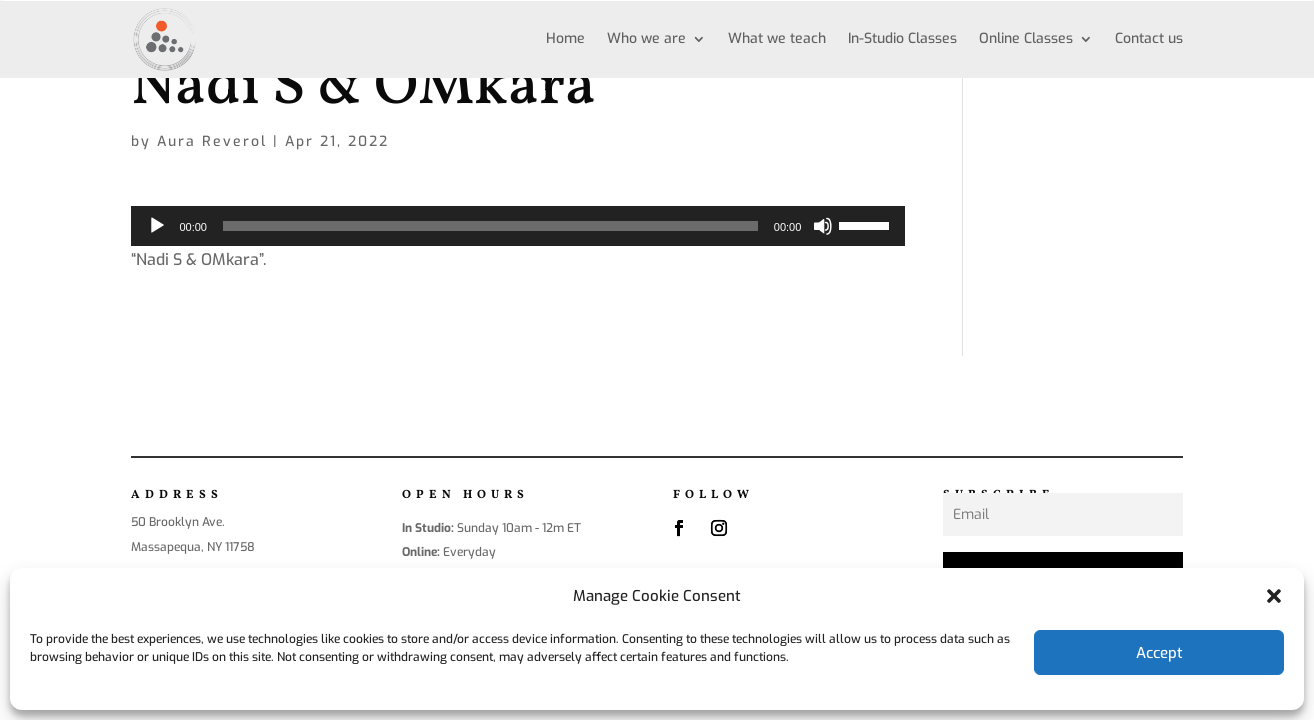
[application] (518, 226)
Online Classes (1026, 38)
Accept (1159, 653)
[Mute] (823, 226)
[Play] (157, 226)
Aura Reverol (212, 141)
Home (565, 38)
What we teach (777, 38)
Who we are (646, 38)
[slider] (490, 226)
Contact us (1149, 38)
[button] (1274, 596)
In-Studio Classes (902, 38)
